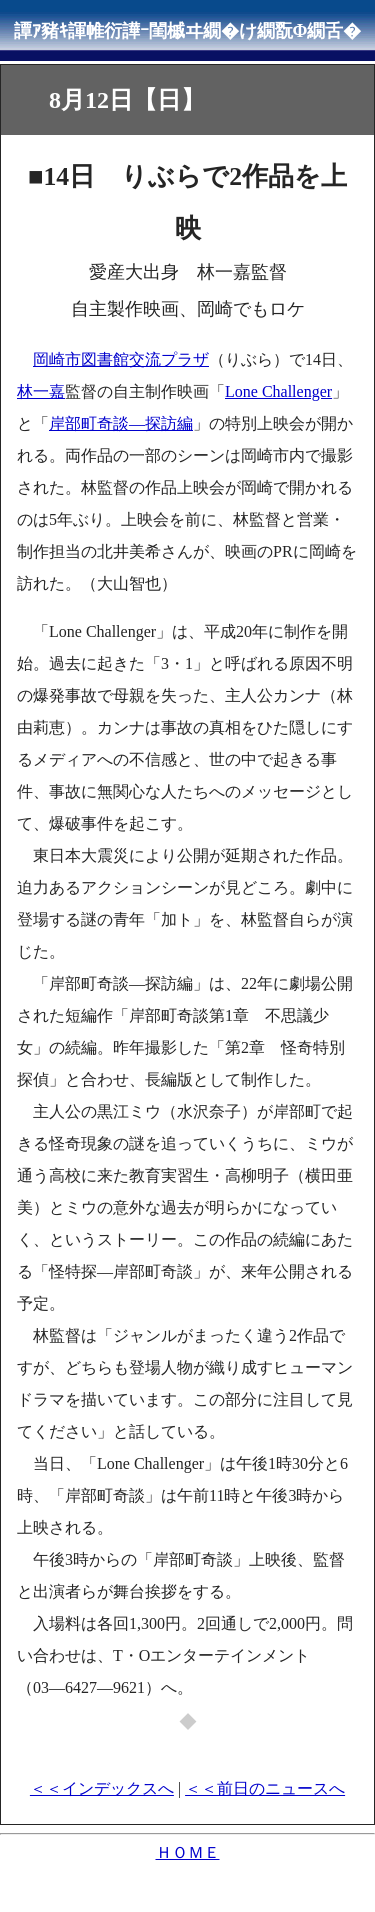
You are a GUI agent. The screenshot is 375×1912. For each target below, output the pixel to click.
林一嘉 (41, 391)
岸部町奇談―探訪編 (121, 423)
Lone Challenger (278, 391)
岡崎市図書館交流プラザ (121, 359)
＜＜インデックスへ (102, 1788)
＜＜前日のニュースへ (265, 1788)
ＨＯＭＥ (188, 1852)
